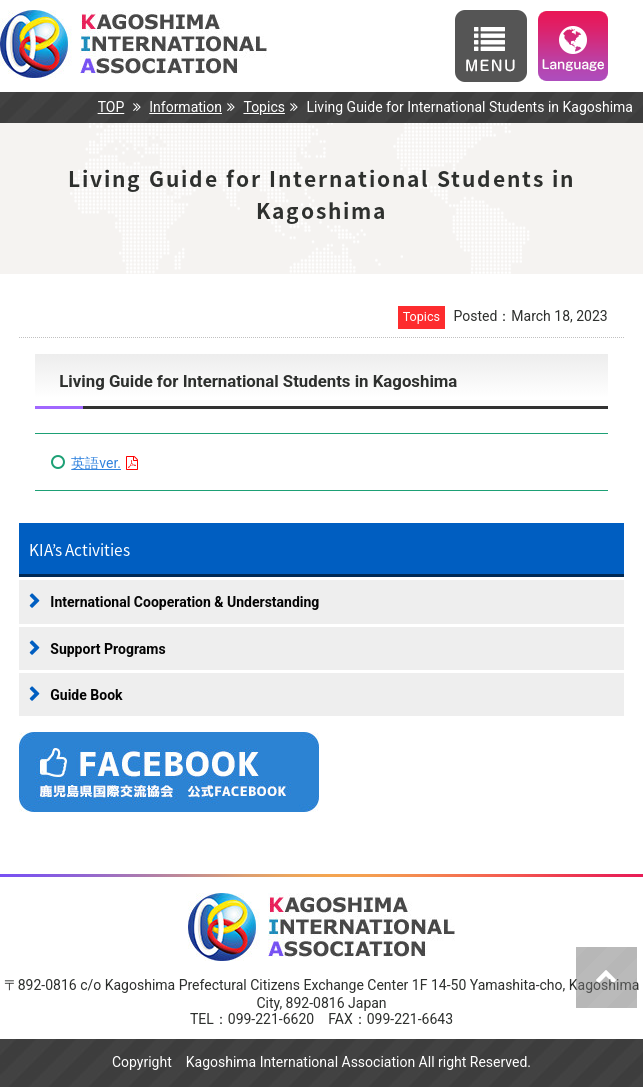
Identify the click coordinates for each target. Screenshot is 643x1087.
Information (185, 107)
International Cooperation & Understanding (184, 602)
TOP (111, 107)
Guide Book (86, 695)
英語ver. (96, 463)
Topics (263, 107)
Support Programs (107, 649)
